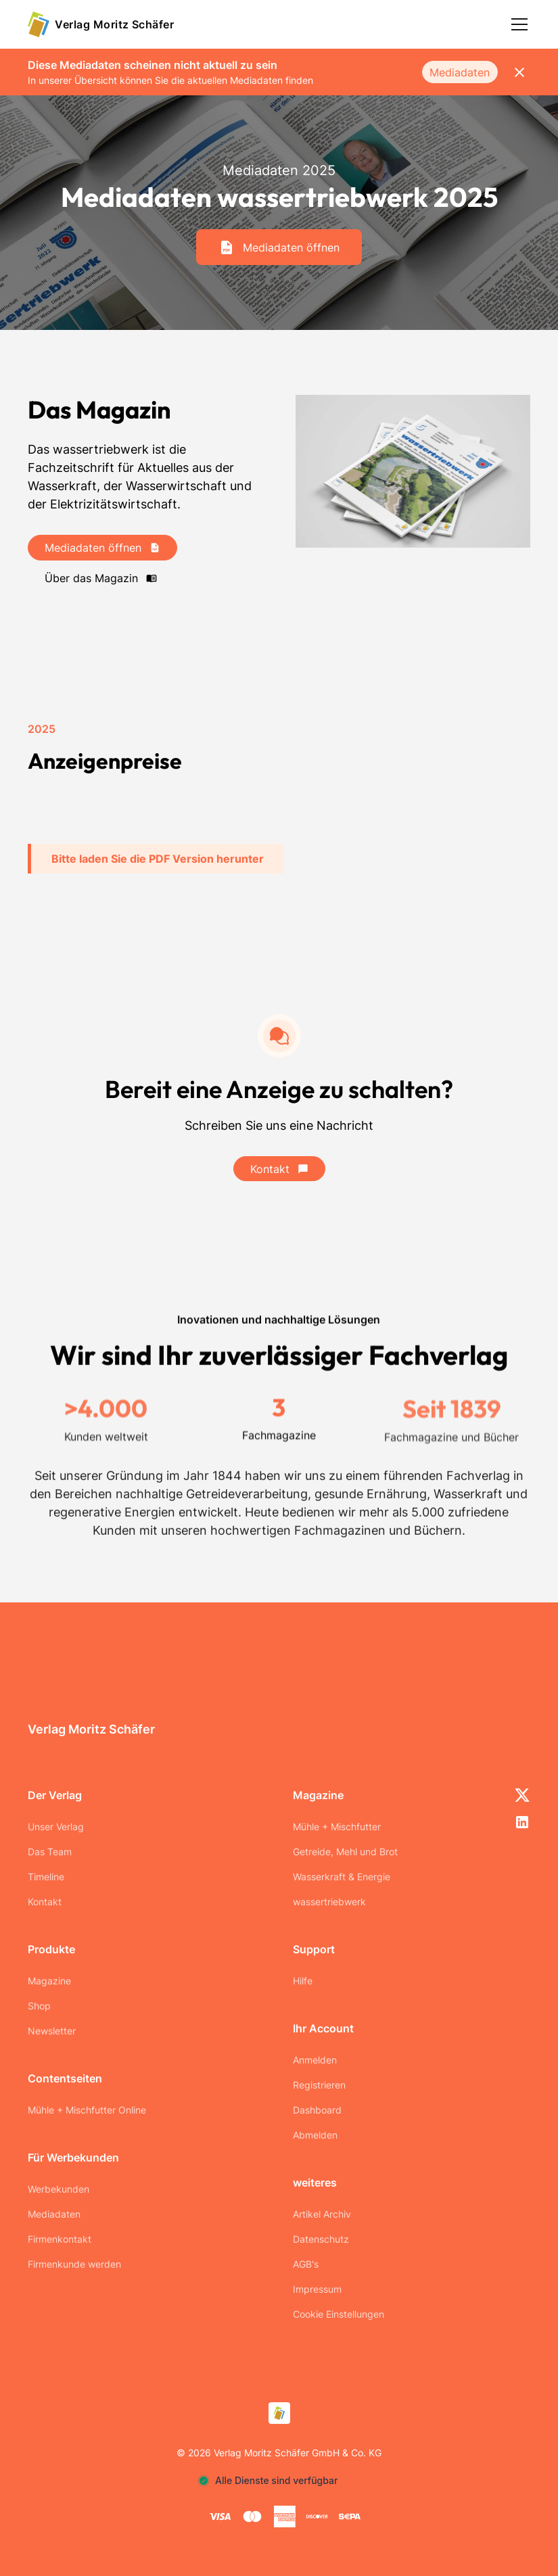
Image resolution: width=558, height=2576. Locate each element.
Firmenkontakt (59, 2239)
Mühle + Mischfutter (337, 1826)
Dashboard (317, 2110)
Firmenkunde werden (74, 2264)
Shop (39, 2005)
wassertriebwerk (329, 1901)
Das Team (50, 1851)
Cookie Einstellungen (338, 2314)
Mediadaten (459, 72)
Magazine (49, 1980)
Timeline (46, 1876)
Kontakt (45, 1901)
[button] (516, 24)
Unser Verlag (56, 1826)
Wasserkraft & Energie (341, 1876)
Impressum (317, 2289)
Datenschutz (321, 2239)
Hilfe (302, 1980)
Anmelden (315, 2060)
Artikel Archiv (322, 2214)
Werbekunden (58, 2189)
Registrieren (319, 2085)
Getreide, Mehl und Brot (345, 1851)
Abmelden (315, 2135)
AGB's (306, 2264)
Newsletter (52, 2030)
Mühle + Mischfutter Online (87, 2110)
